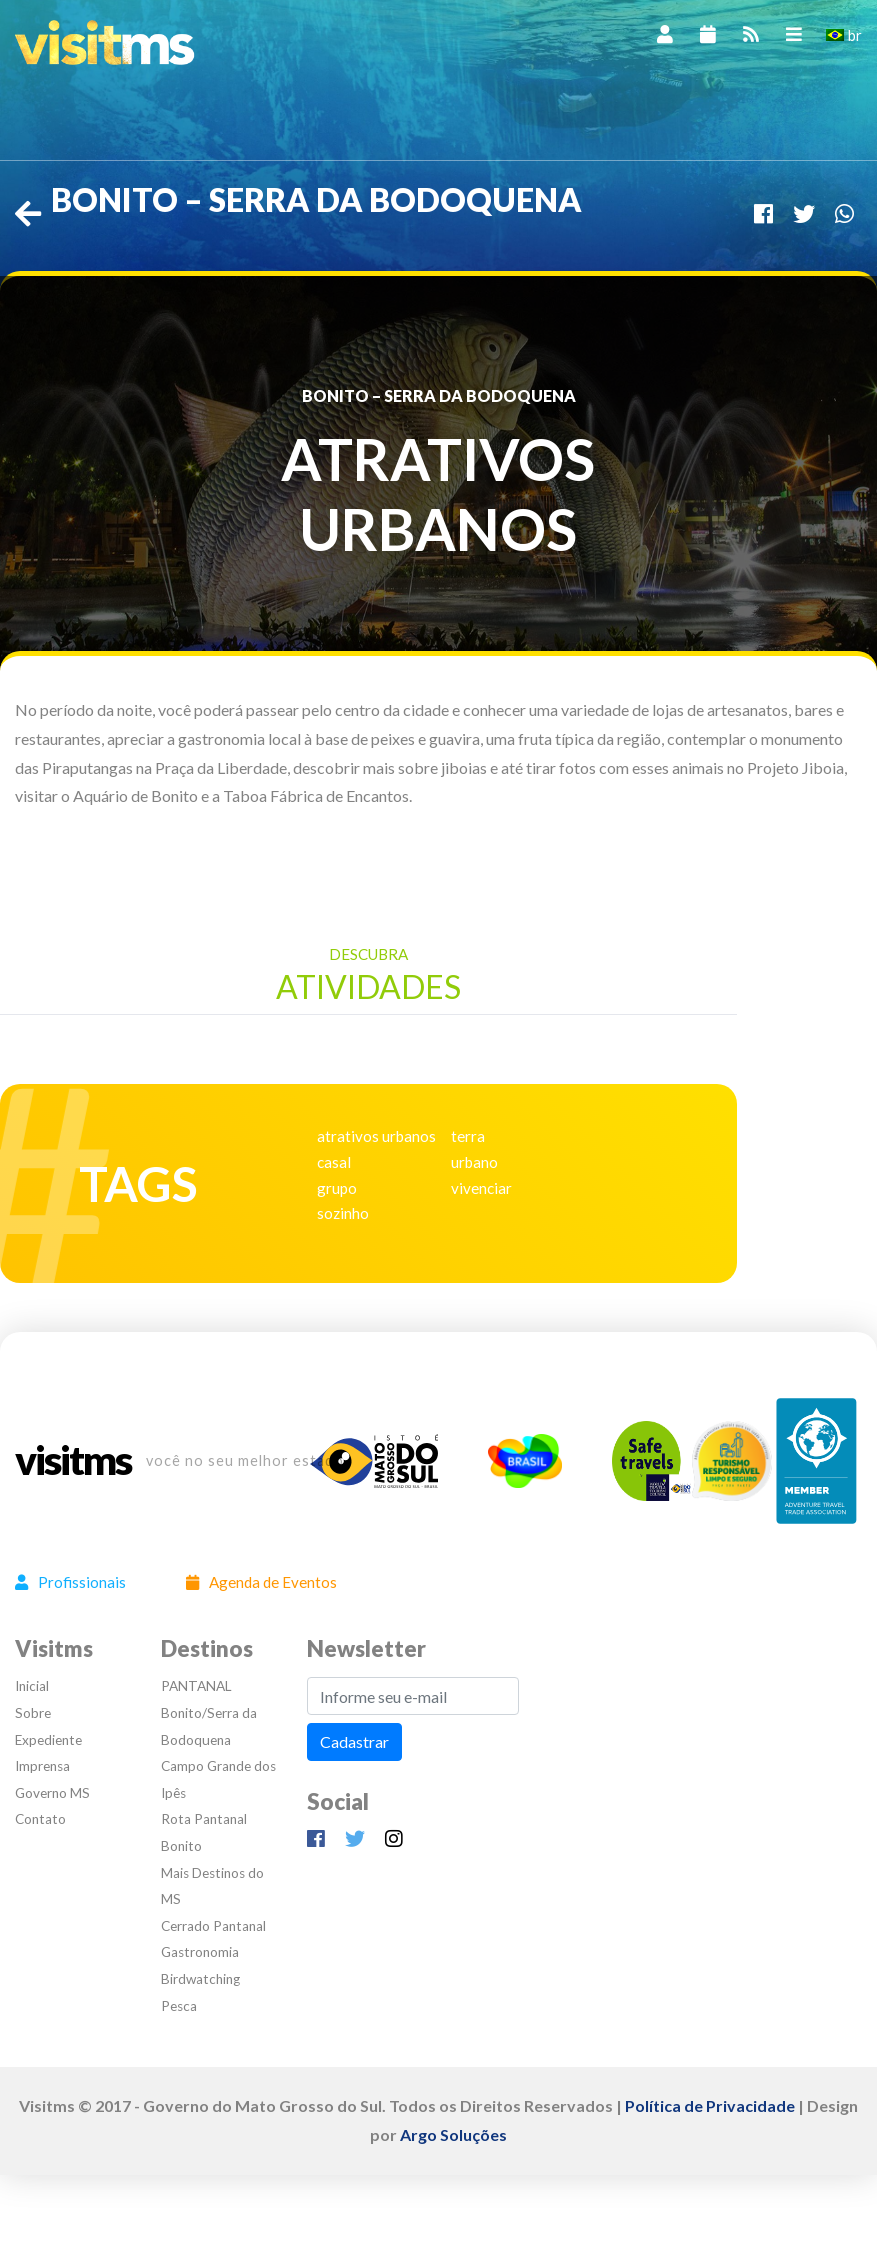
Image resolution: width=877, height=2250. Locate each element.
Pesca (179, 2006)
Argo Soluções (453, 2134)
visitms (73, 1461)
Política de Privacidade (710, 2105)
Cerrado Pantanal (213, 1926)
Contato (40, 1819)
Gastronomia (200, 1952)
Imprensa (42, 1766)
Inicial (32, 1686)
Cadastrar (354, 1741)
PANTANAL (196, 1686)
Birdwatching (200, 1979)
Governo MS (52, 1793)
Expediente (48, 1740)
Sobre (33, 1713)
